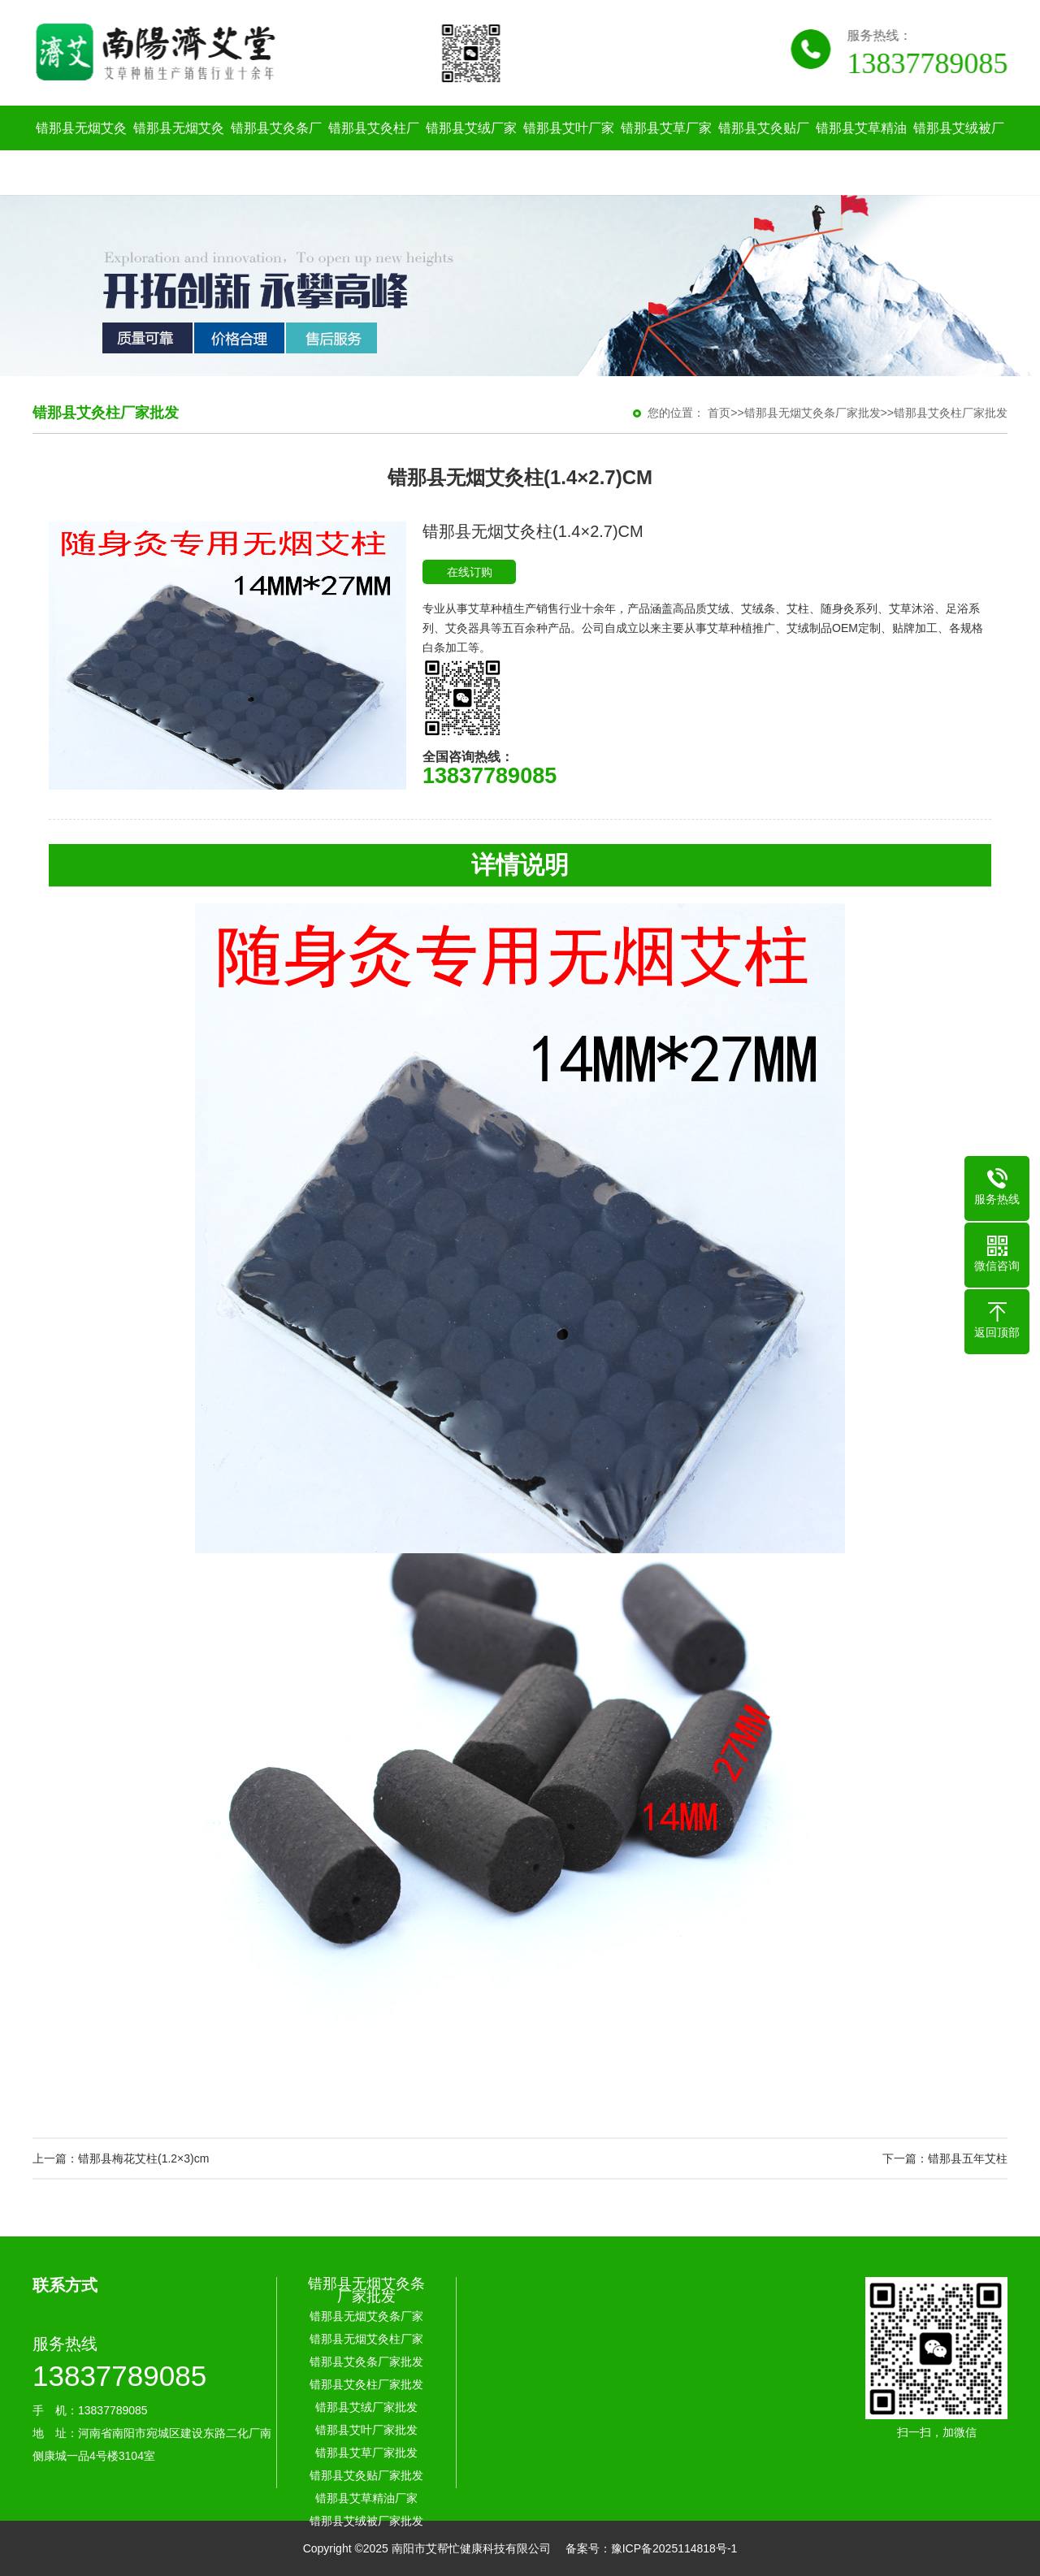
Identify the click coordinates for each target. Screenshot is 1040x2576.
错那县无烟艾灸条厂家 (81, 150)
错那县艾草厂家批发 (666, 150)
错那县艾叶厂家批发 (568, 150)
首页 (719, 412)
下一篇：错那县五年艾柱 (945, 2158)
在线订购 (469, 571)
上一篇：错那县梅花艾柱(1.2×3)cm (120, 2158)
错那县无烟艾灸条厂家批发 (812, 412)
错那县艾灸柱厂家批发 (373, 150)
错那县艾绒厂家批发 (471, 150)
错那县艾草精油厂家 (861, 150)
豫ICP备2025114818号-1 (674, 2548)
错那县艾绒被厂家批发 (958, 150)
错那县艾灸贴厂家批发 (763, 150)
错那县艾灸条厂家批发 (276, 150)
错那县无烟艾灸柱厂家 (178, 150)
